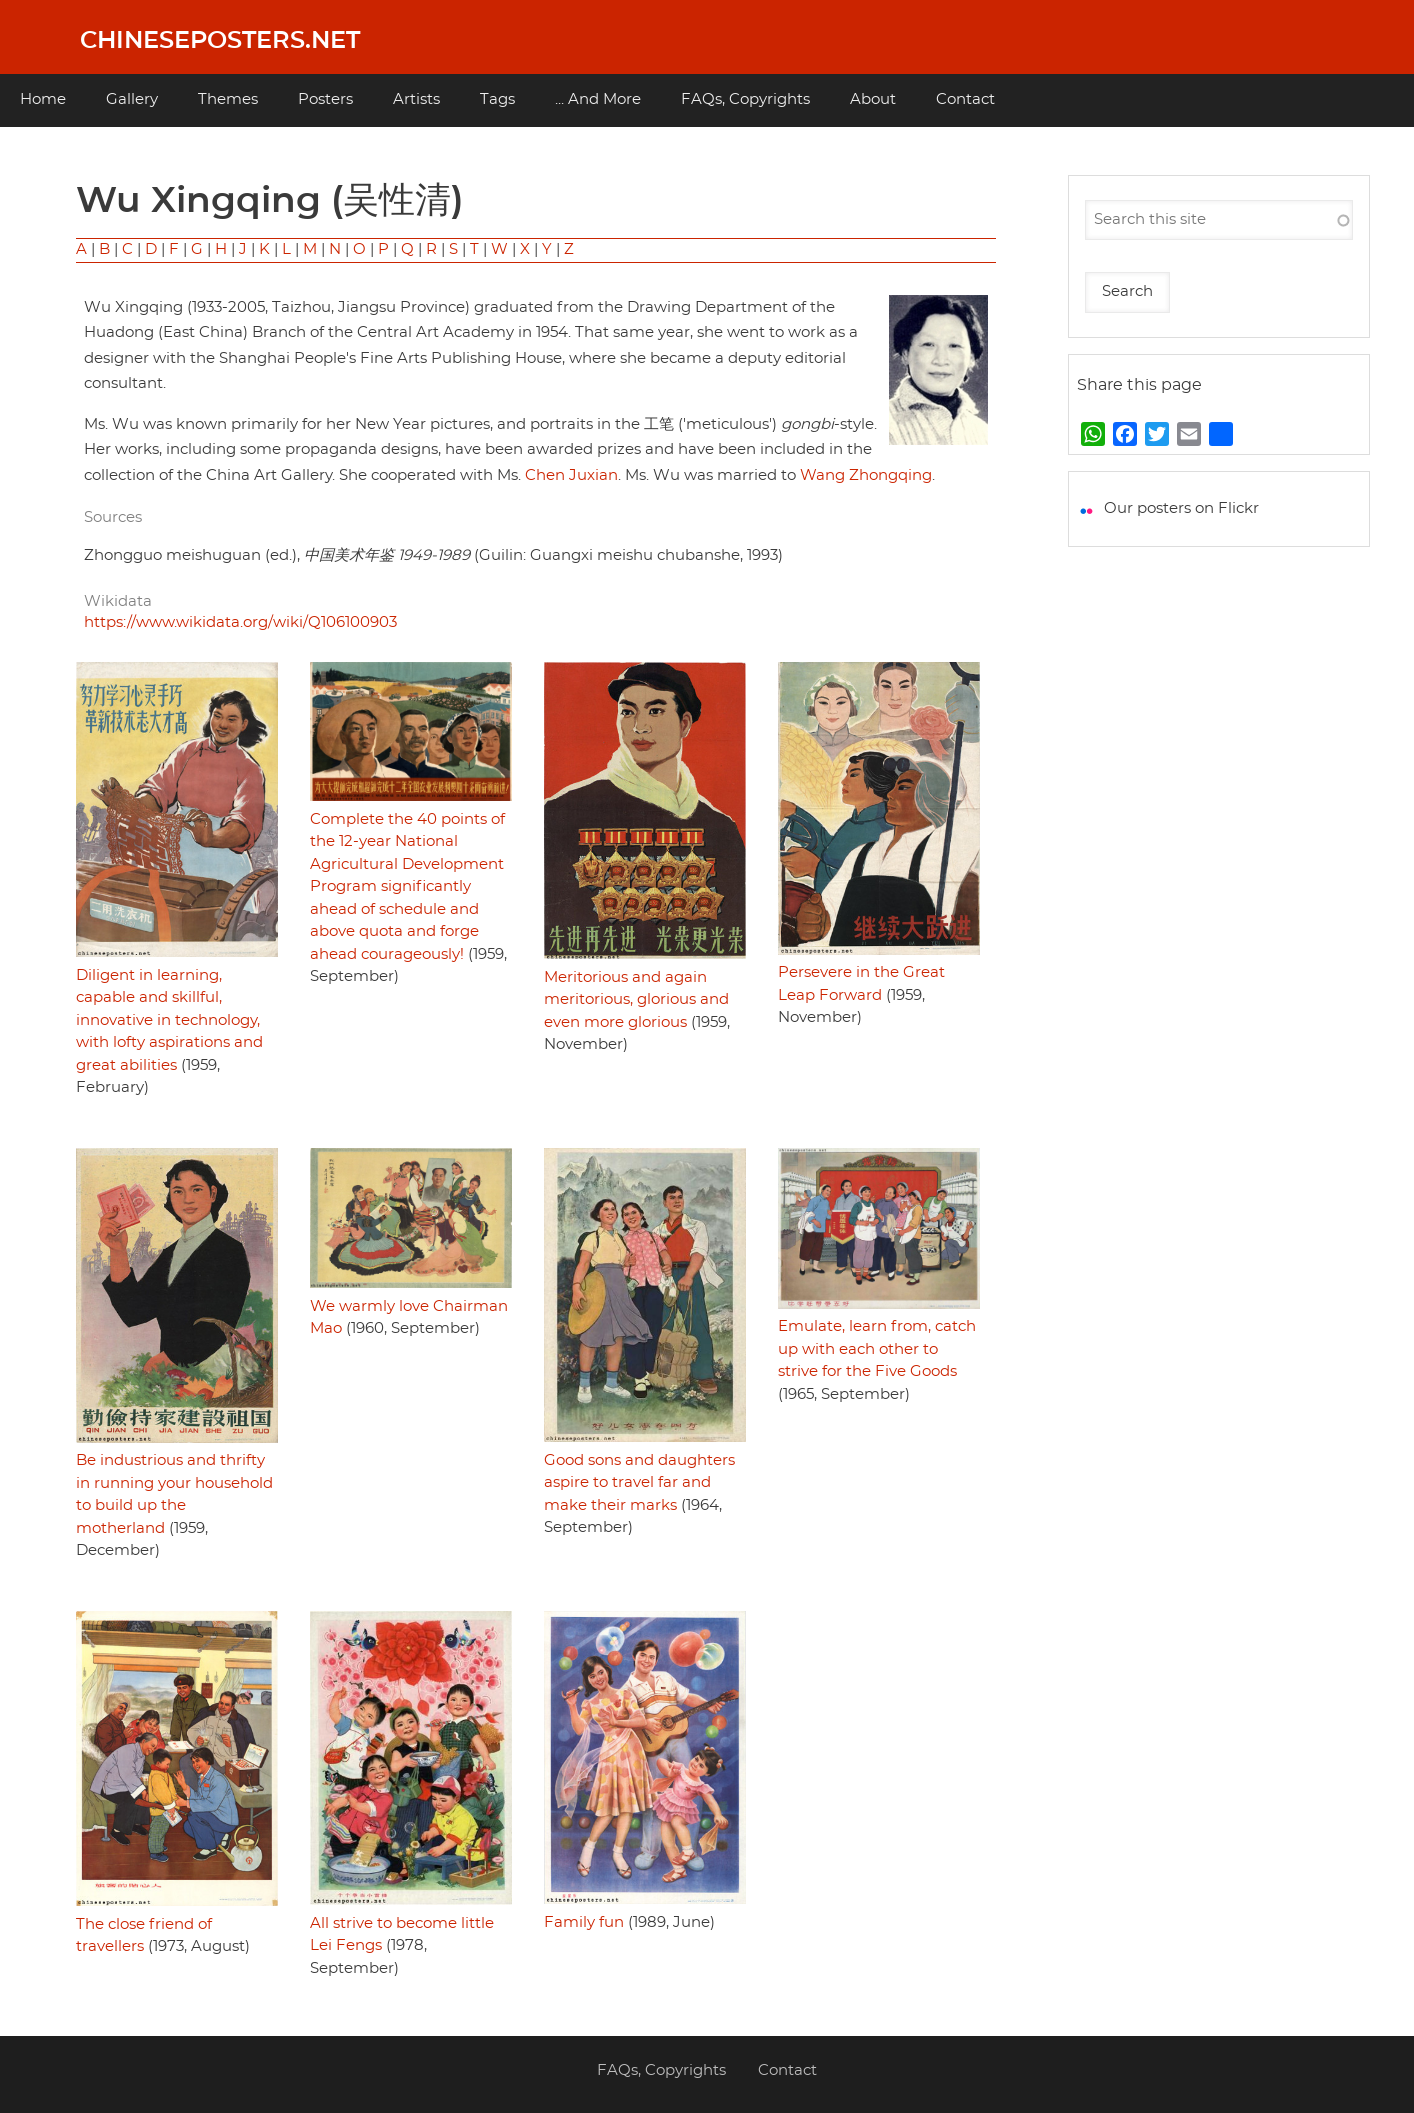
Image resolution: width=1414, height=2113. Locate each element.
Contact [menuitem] (965, 99)
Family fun (584, 1922)
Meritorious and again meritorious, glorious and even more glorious (636, 1000)
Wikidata (118, 601)
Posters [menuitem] (325, 99)
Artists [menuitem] (416, 99)
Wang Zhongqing (866, 475)
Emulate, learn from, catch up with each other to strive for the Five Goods (877, 1349)
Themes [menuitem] (228, 99)
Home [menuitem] (43, 99)
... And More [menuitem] (598, 99)
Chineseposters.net (220, 41)
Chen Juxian (571, 475)
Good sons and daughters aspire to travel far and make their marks (639, 1483)
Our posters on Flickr (1181, 508)
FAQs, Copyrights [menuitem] (745, 99)
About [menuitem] (873, 99)
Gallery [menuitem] (132, 99)
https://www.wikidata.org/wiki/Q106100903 (240, 622)
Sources (113, 517)
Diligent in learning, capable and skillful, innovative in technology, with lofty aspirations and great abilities (169, 1020)
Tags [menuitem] (497, 99)
